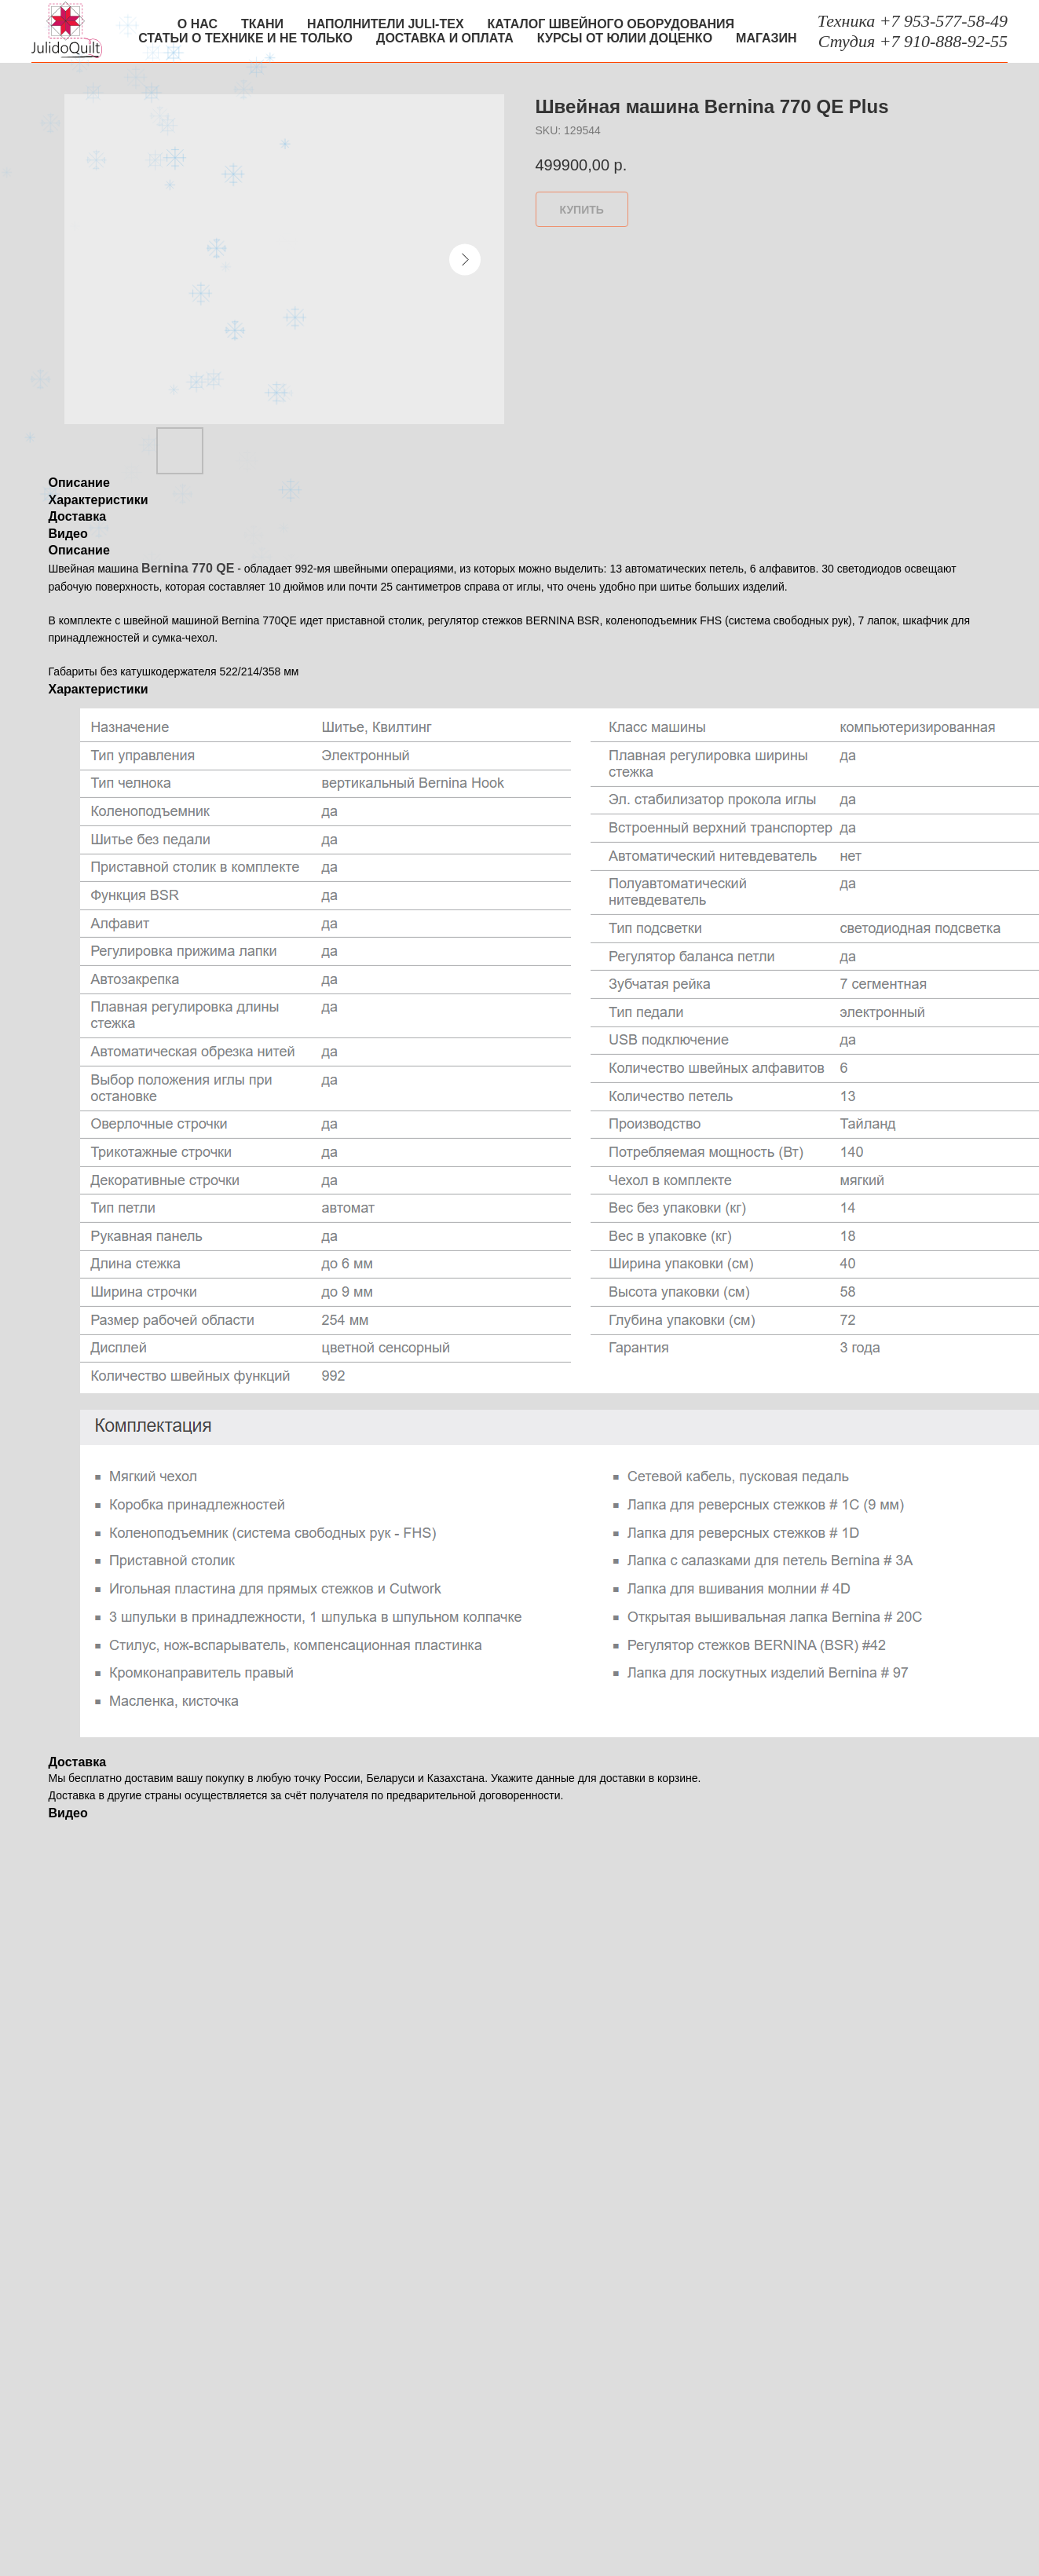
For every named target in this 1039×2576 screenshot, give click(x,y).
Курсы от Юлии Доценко (624, 38)
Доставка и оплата (445, 38)
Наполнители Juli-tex (385, 24)
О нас (197, 24)
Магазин (766, 38)
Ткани (262, 24)
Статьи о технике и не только (245, 38)
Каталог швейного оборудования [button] (611, 24)
